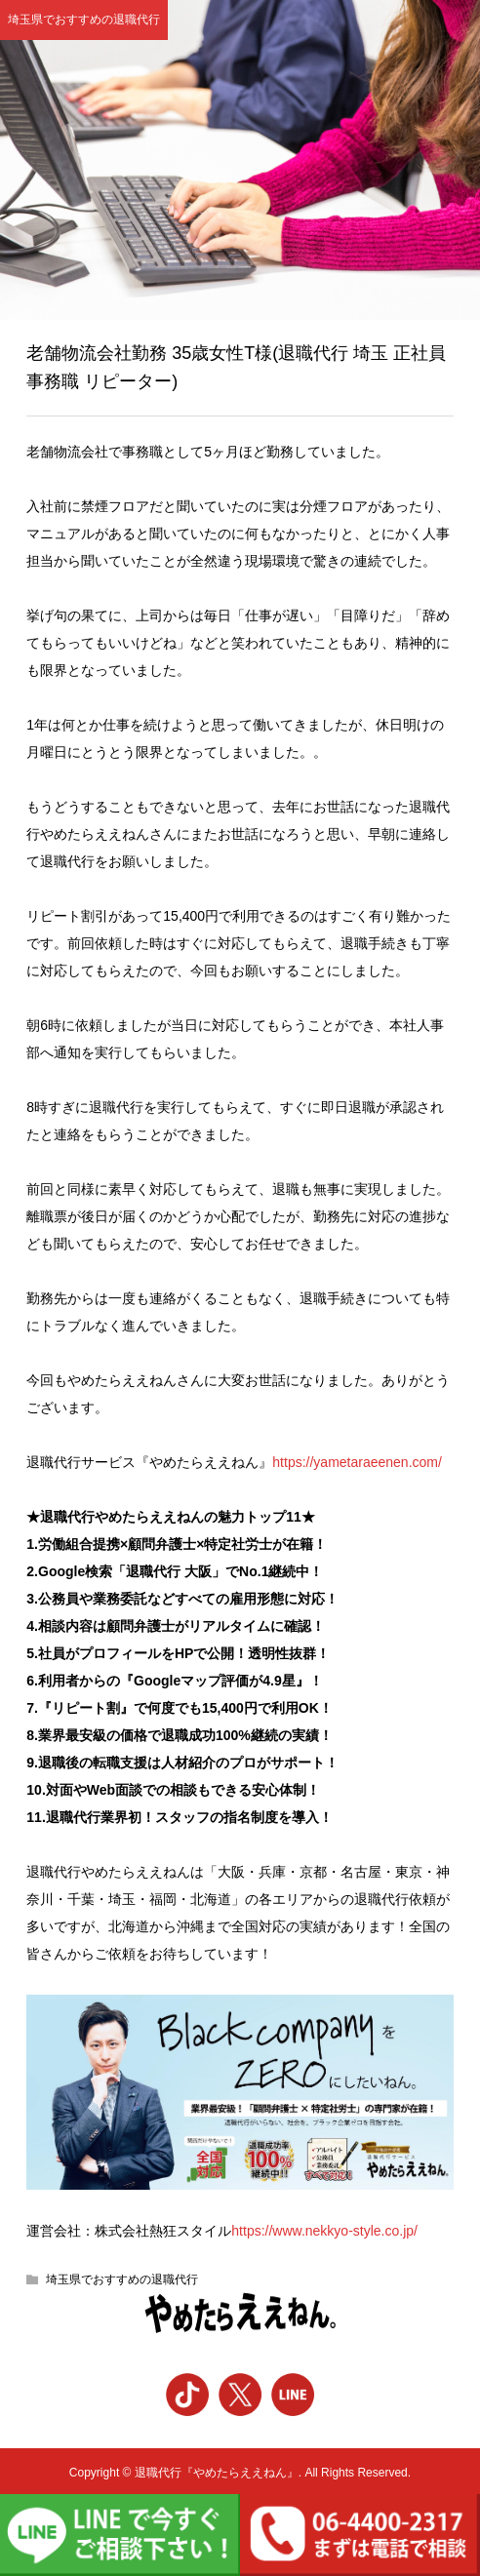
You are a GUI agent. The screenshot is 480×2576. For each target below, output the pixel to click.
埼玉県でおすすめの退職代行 (122, 2279)
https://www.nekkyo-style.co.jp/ (324, 2231)
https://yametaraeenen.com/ (357, 1462)
